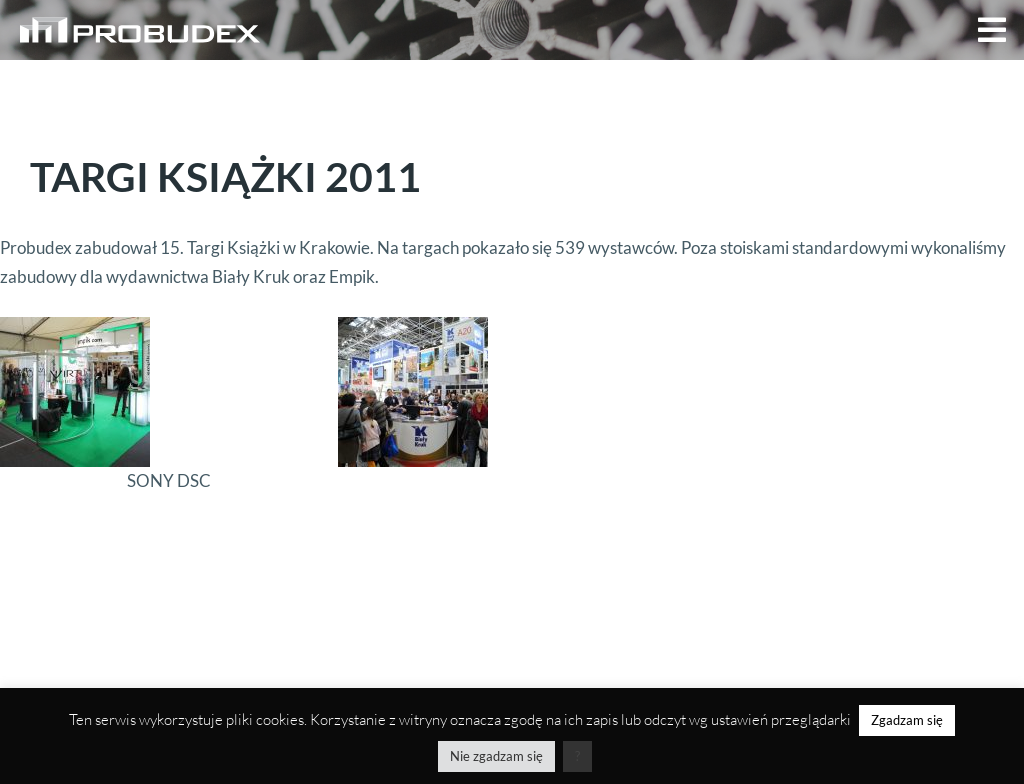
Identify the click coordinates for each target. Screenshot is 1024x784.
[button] (992, 30)
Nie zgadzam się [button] (496, 756)
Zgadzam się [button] (907, 720)
